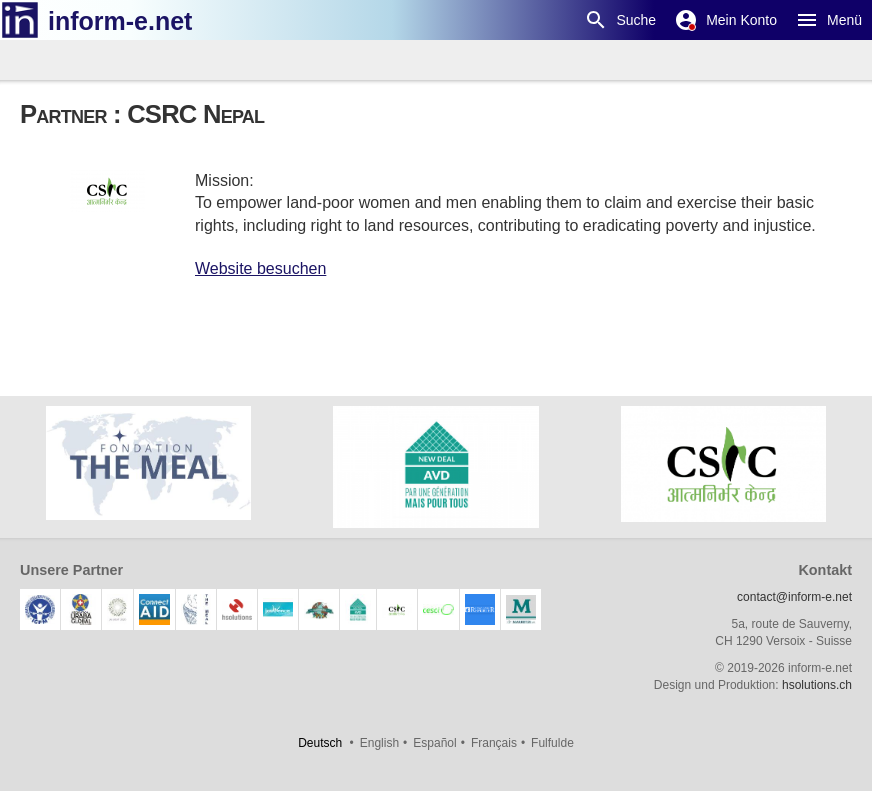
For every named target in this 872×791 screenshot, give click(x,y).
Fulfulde (552, 743)
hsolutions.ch (817, 685)
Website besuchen (260, 268)
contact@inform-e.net (794, 597)
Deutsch (320, 743)
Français (494, 743)
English (379, 743)
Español (434, 743)
